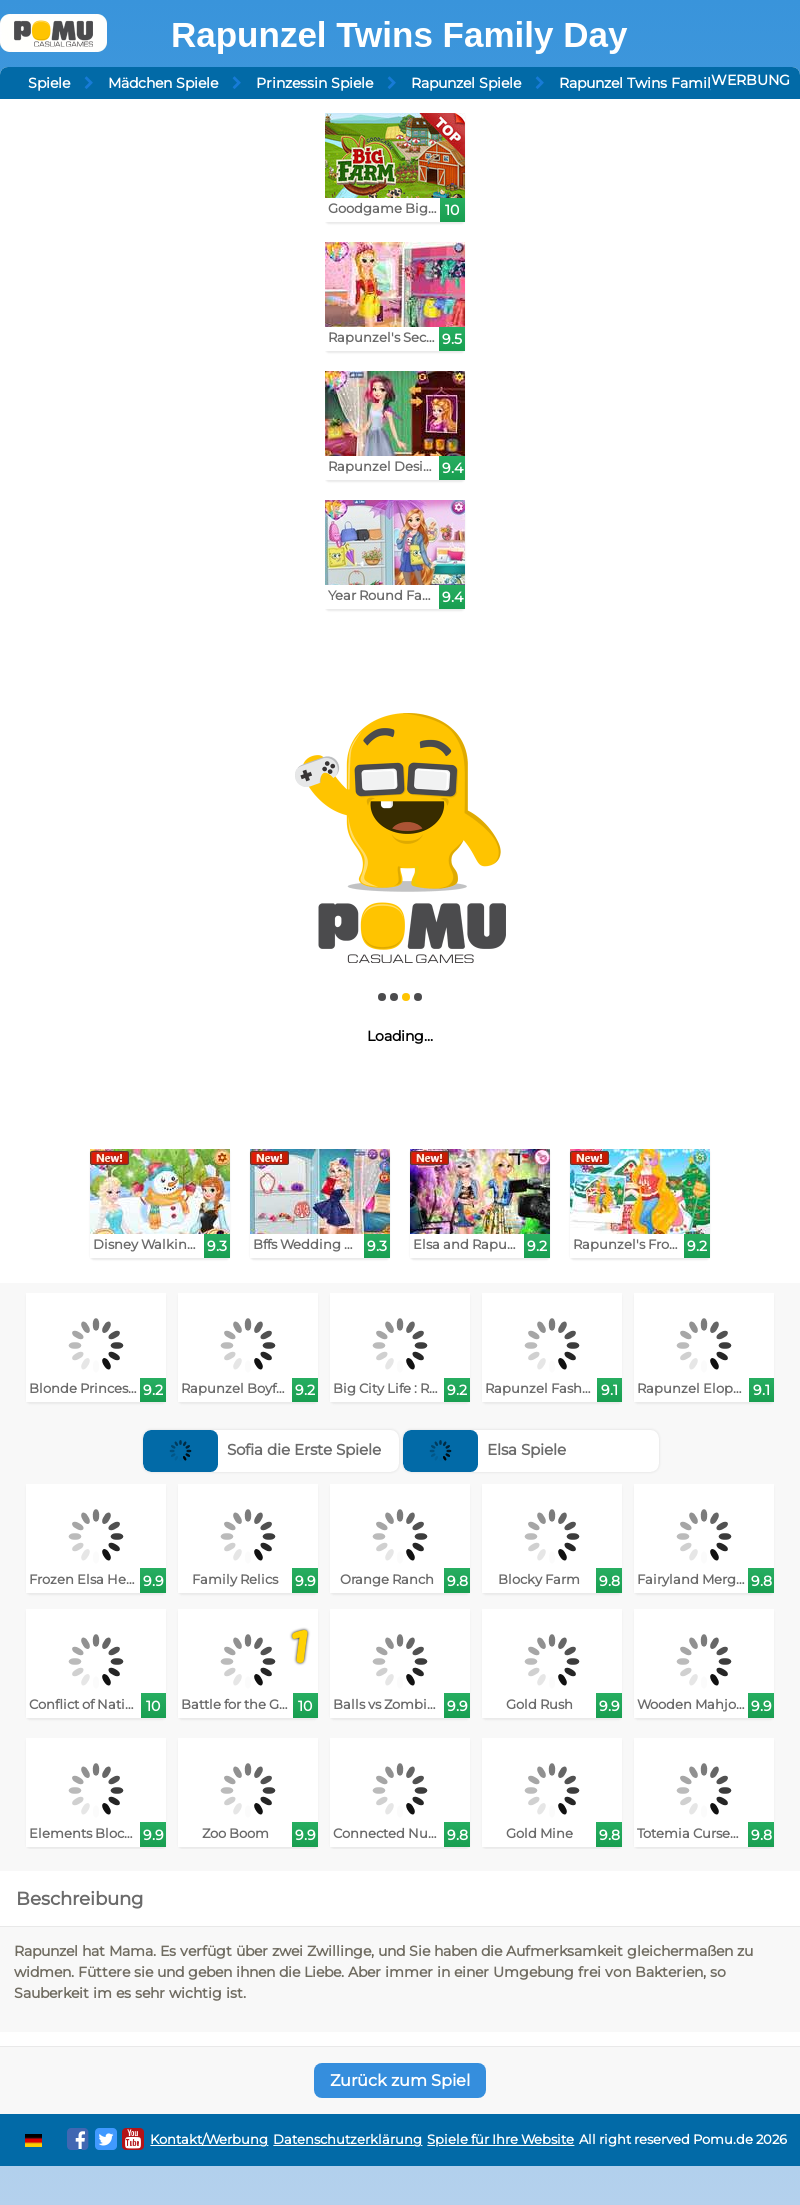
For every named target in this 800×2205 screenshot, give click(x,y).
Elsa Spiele (484, 1449)
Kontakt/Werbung (209, 2139)
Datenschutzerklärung (347, 2139)
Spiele (49, 83)
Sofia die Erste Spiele (262, 1449)
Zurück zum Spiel (400, 2080)
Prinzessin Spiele (314, 83)
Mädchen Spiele (163, 83)
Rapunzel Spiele (466, 83)
